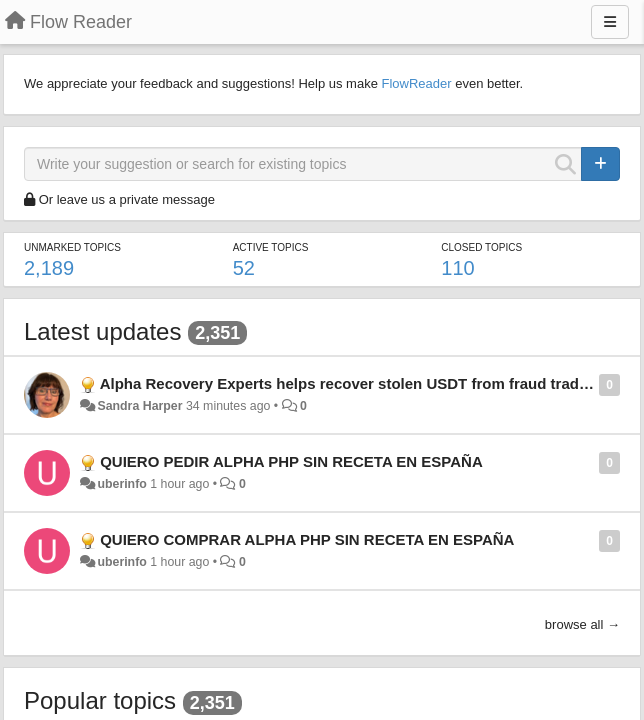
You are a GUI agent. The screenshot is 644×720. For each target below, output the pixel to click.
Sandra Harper (139, 406)
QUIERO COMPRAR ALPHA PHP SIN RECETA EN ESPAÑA (307, 539)
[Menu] (610, 22)
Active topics (271, 247)
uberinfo (121, 484)
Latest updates (102, 331)
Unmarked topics (72, 247)
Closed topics (481, 247)
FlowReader (416, 83)
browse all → (582, 624)
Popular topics (100, 700)
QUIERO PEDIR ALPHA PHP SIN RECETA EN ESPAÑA (291, 461)
